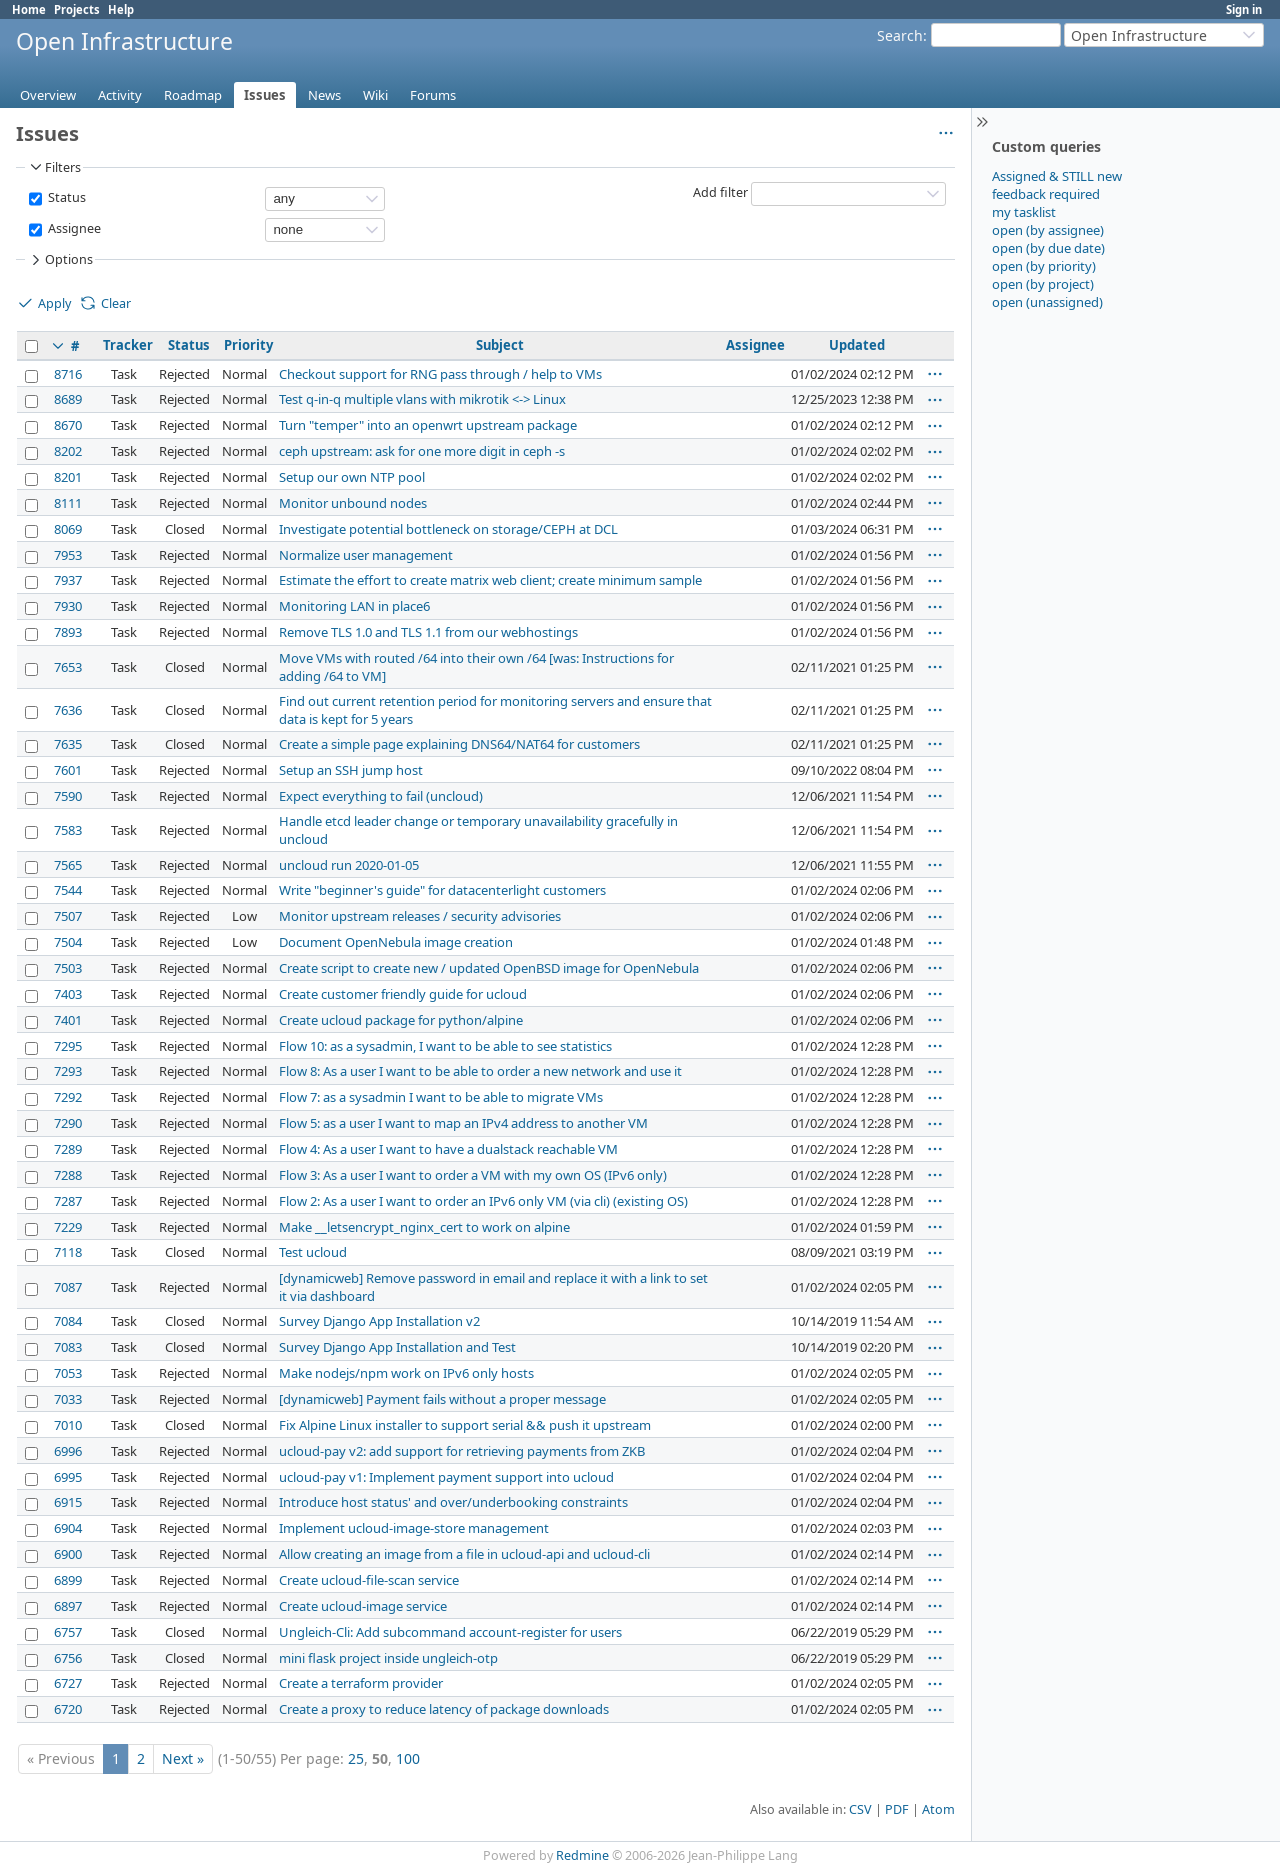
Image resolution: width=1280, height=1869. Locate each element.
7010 (68, 1425)
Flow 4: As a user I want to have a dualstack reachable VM (448, 1149)
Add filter (720, 192)
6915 (68, 1502)
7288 (68, 1175)
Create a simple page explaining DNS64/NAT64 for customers (459, 744)
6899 (68, 1580)
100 (408, 1758)
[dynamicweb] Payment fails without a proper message (442, 1399)
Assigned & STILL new (1057, 176)
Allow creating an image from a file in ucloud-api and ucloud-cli (464, 1554)
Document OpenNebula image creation (396, 942)
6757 (68, 1632)
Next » (183, 1758)
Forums (433, 95)
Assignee (73, 228)
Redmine (582, 1855)
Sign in (1244, 9)
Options (60, 260)
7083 (68, 1347)
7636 (68, 710)
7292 (68, 1097)
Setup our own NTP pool (352, 477)
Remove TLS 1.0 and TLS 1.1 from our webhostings (428, 632)
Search (900, 35)
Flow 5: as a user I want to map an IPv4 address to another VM (463, 1123)
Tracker (128, 345)
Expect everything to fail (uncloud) (381, 796)
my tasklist (1024, 212)
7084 (68, 1321)
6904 (68, 1528)
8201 (68, 477)
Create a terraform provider (361, 1683)
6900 (68, 1554)
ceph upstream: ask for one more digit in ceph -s (422, 451)
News (324, 95)
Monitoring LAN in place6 (354, 606)
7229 (68, 1227)
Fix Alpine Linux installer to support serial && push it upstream (465, 1425)
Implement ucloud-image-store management (414, 1528)
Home (29, 9)
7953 (68, 555)
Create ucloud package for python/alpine (401, 1020)
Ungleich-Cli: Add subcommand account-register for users (450, 1632)
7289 (68, 1149)
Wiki (375, 95)
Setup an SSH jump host (351, 770)
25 (356, 1758)
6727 (68, 1683)
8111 (68, 503)
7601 (68, 770)
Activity (120, 95)
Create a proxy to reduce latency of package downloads (444, 1709)
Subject (500, 345)
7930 (68, 606)
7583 (68, 830)
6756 (68, 1658)
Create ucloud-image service (363, 1606)
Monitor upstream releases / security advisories (420, 916)
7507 (68, 916)
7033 (68, 1399)
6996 (68, 1451)
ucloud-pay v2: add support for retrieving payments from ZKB (462, 1451)
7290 (68, 1123)
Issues (265, 95)
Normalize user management (366, 555)
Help (121, 9)
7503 (68, 968)
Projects (77, 9)
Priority (248, 345)
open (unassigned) (1047, 302)
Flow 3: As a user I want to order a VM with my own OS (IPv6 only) (473, 1175)
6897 (68, 1606)
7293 (68, 1071)
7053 (68, 1373)
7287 (68, 1201)
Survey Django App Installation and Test (397, 1347)
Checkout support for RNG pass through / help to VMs (440, 374)
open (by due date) (1048, 248)
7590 (68, 796)
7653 (68, 667)
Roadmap (193, 95)
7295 (68, 1046)
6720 (68, 1709)
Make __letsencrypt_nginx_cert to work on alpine (424, 1227)
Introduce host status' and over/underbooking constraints (453, 1502)
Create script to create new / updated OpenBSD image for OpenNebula (489, 968)
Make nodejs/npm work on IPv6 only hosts (406, 1373)
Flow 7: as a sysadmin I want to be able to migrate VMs (441, 1097)
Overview (48, 95)
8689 (68, 399)
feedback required (1046, 194)
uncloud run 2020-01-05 (349, 865)
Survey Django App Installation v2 (379, 1321)
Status (65, 197)
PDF (897, 1809)
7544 (68, 890)
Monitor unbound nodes (353, 503)
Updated (857, 345)
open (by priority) (1044, 266)
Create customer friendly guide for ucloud (403, 994)
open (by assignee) (1048, 230)
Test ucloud (313, 1252)
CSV (860, 1809)
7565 (68, 865)
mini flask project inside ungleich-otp (388, 1658)
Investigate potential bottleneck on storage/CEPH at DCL (448, 529)
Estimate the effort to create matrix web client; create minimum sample (490, 580)
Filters (54, 167)
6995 (68, 1477)
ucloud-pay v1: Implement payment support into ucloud (446, 1477)
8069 (68, 529)
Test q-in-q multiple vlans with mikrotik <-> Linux (422, 399)
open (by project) (1043, 284)
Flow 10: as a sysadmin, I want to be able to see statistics (445, 1046)
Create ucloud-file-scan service (369, 1580)
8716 (68, 374)
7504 (68, 942)
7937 (68, 580)
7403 (68, 994)
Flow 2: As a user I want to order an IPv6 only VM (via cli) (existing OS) (483, 1201)
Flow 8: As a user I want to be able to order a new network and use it (480, 1071)
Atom (938, 1809)
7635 (68, 744)
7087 (68, 1287)
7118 (68, 1252)
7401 (68, 1020)
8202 (68, 451)
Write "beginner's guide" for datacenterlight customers (442, 890)
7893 (68, 632)
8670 (68, 425)
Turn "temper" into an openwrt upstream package (428, 425)
